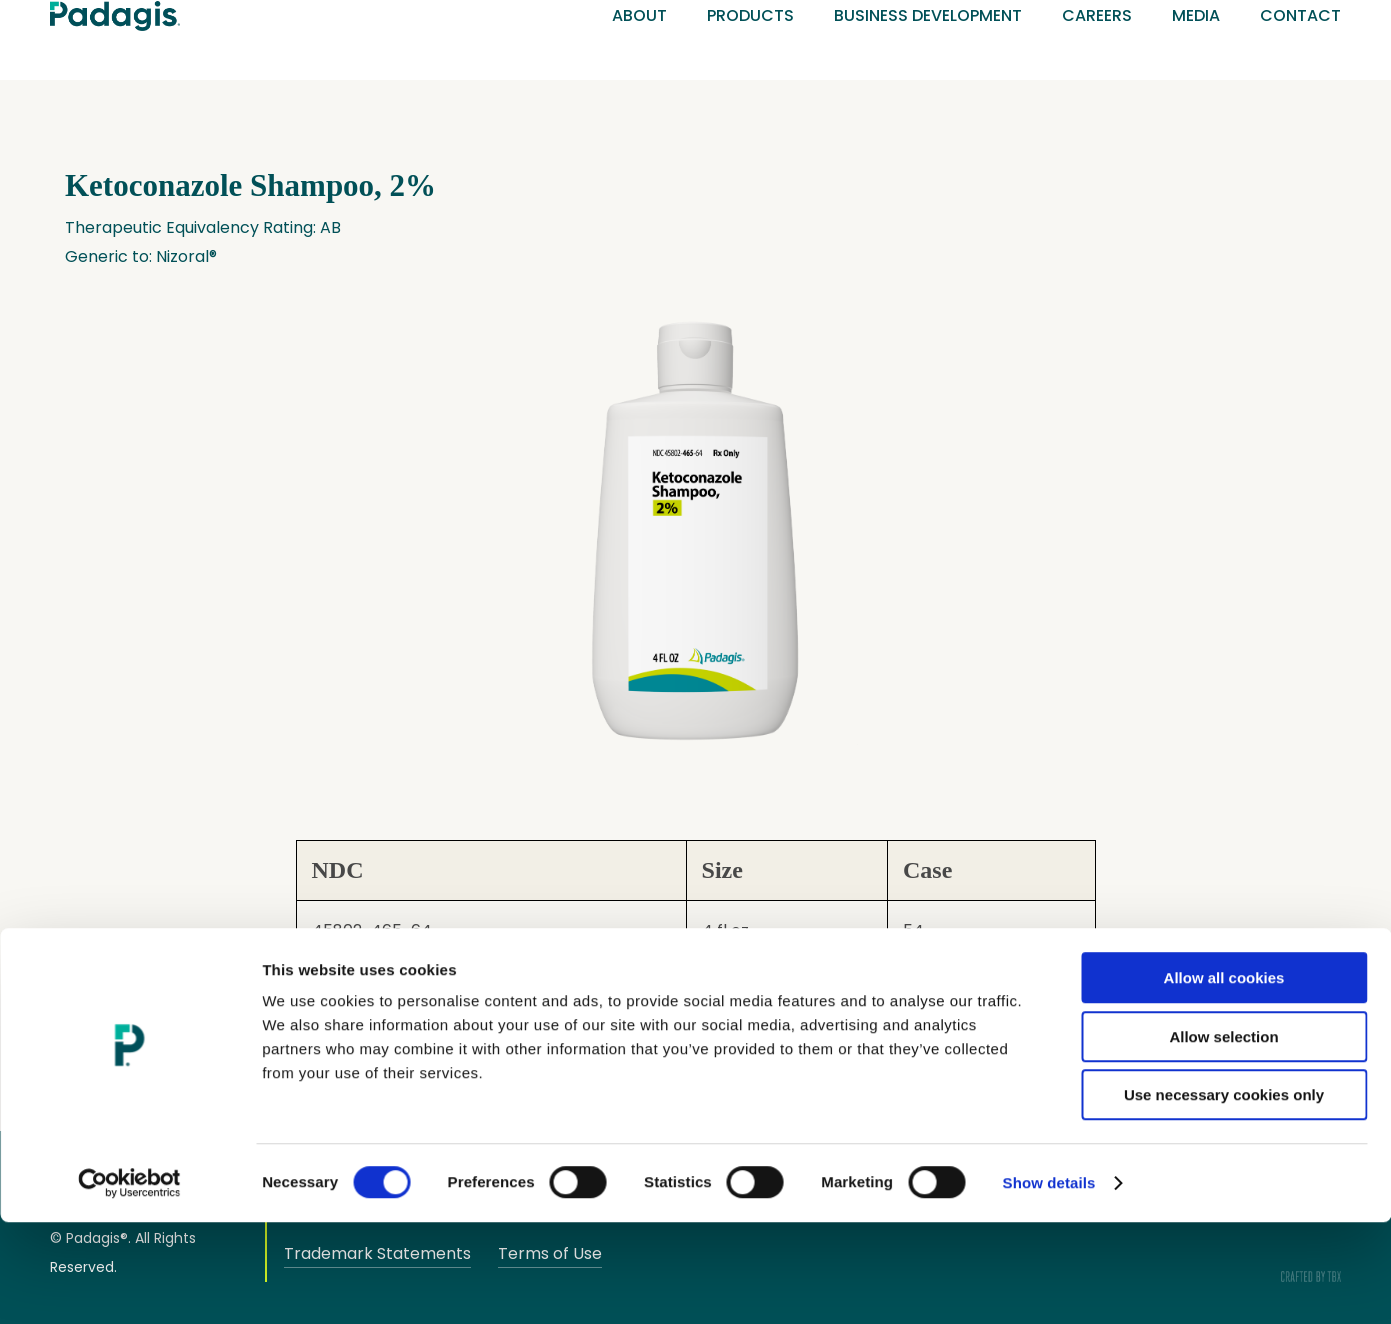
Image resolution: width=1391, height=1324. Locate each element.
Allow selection (1223, 1138)
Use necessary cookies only (1224, 1196)
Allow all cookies (1224, 1079)
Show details (1049, 1284)
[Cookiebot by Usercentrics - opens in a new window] (129, 1285)
